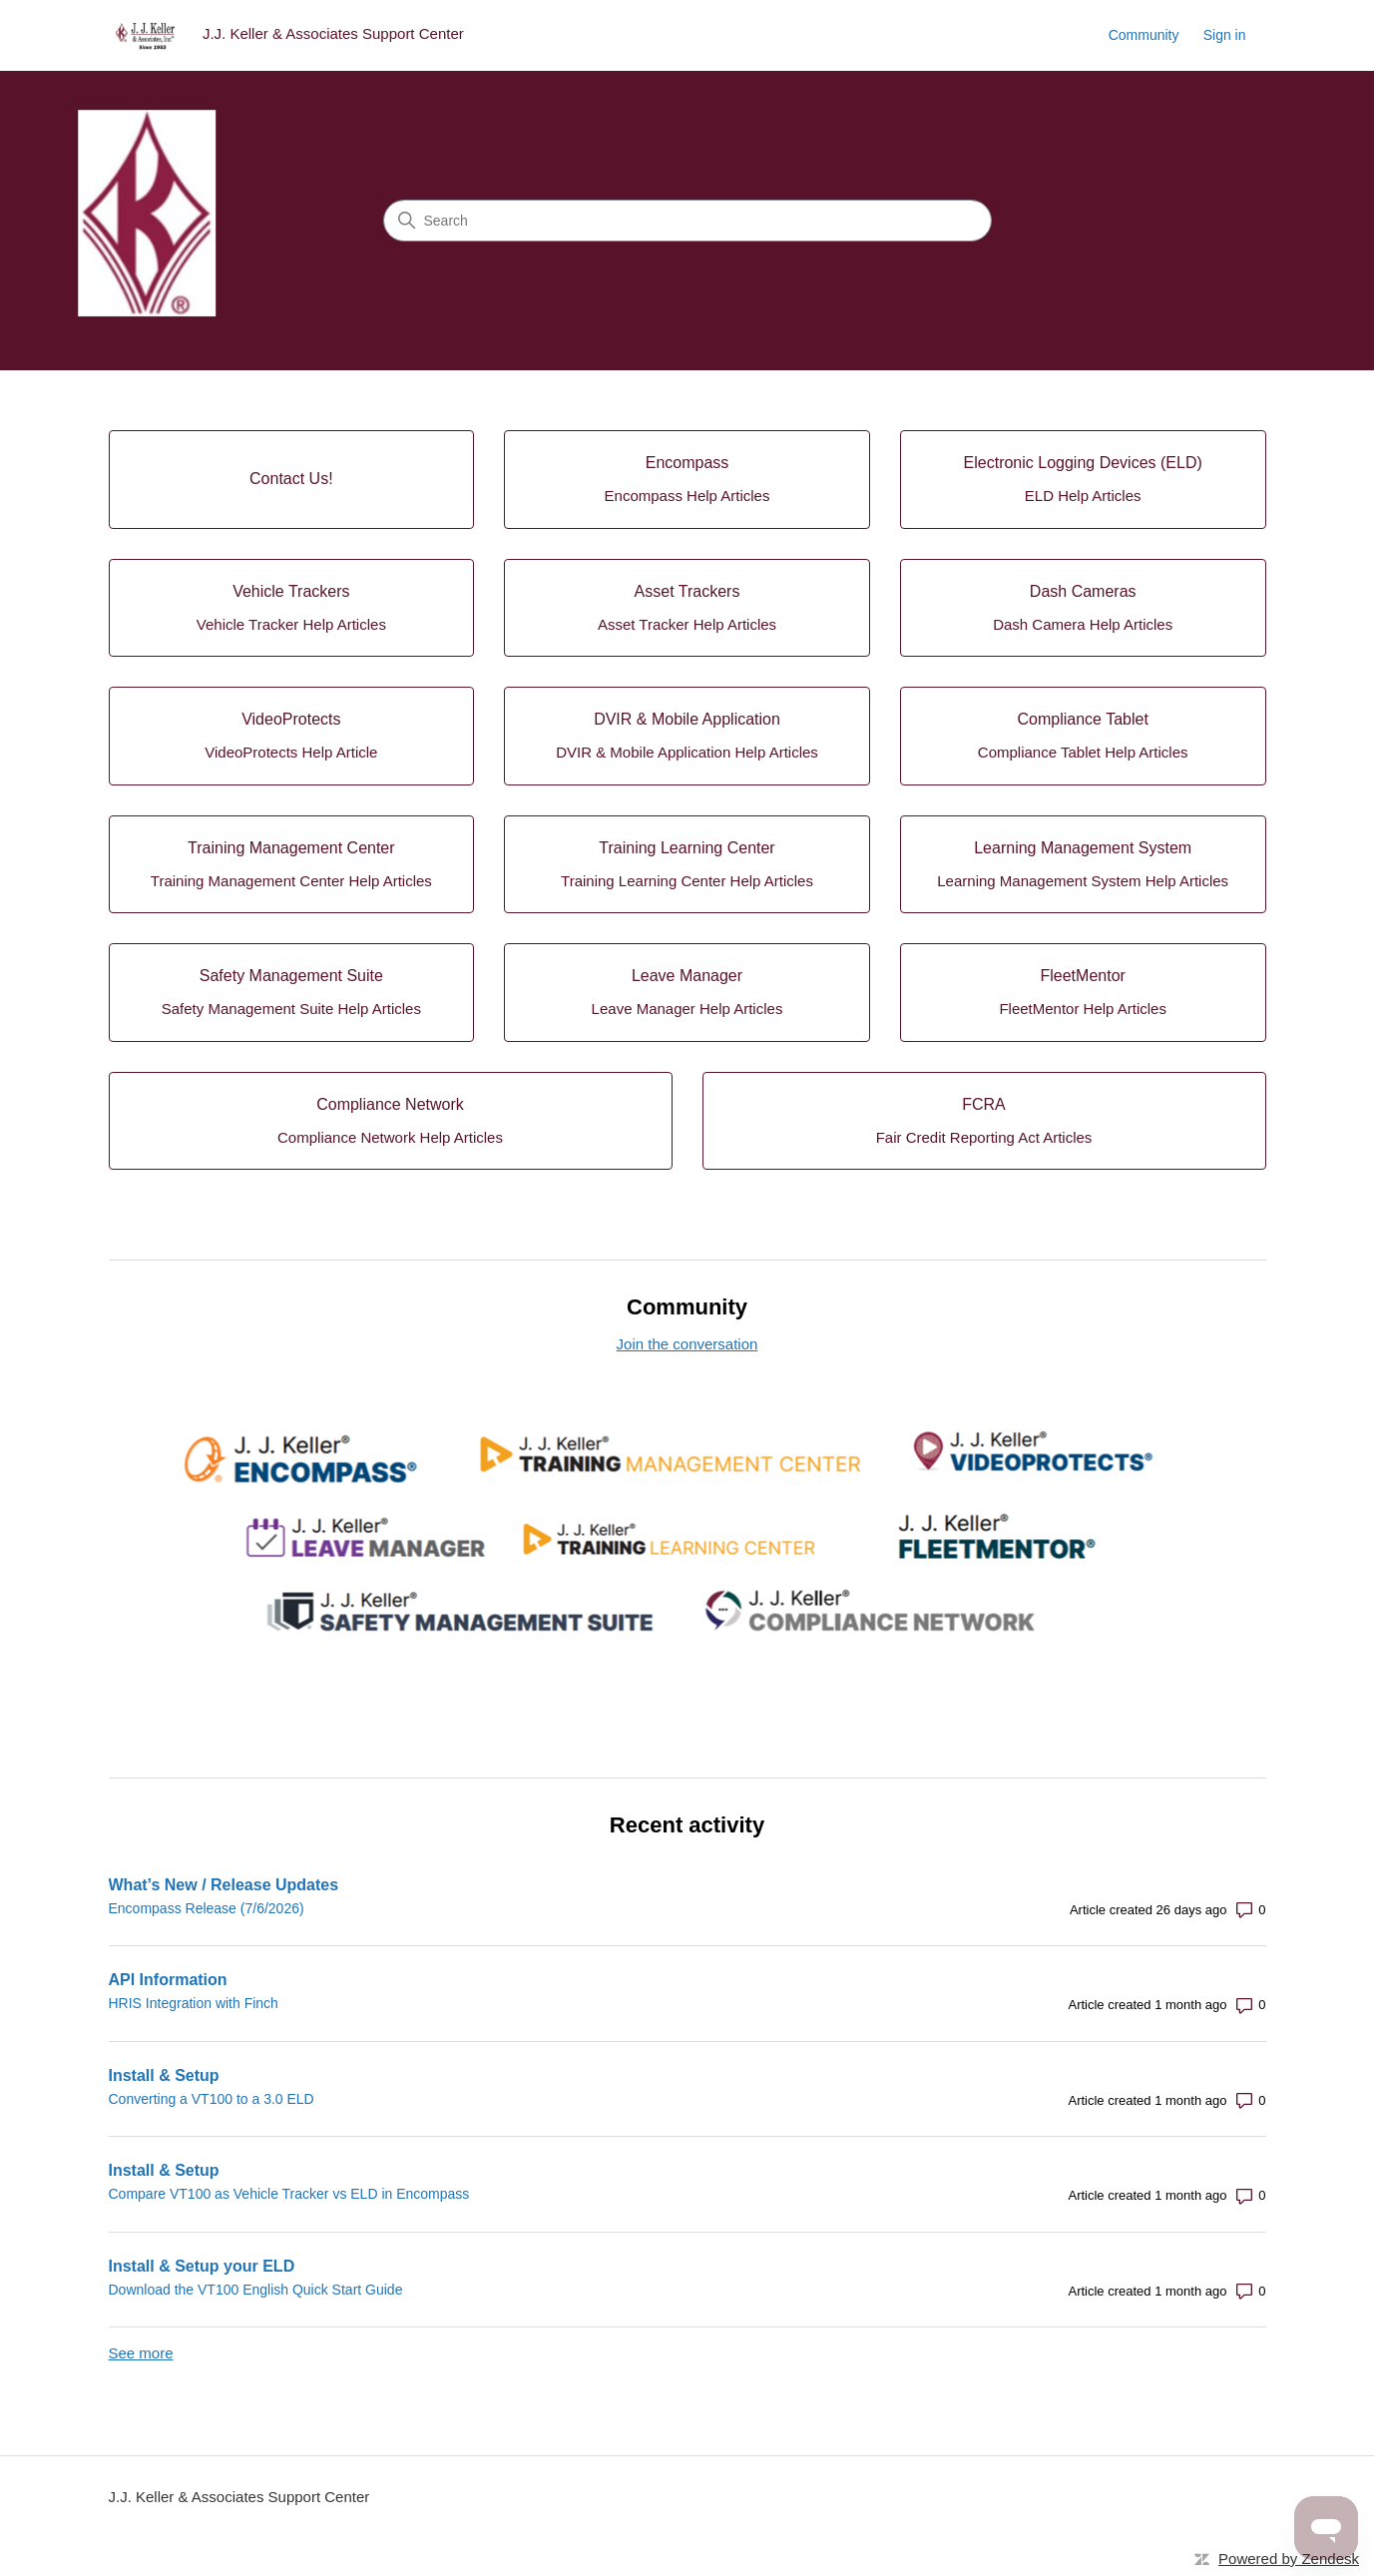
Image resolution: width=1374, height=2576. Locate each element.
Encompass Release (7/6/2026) (206, 1908)
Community (1144, 35)
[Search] (687, 221)
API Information (168, 1979)
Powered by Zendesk (1288, 2558)
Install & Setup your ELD (202, 2266)
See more (141, 2352)
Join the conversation (687, 1343)
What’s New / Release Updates (224, 1884)
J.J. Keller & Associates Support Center (239, 2496)
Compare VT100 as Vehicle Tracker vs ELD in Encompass (289, 2194)
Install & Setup (164, 2075)
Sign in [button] (1224, 35)
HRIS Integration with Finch (193, 2003)
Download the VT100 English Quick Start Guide (256, 2290)
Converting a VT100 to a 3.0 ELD (211, 2099)
